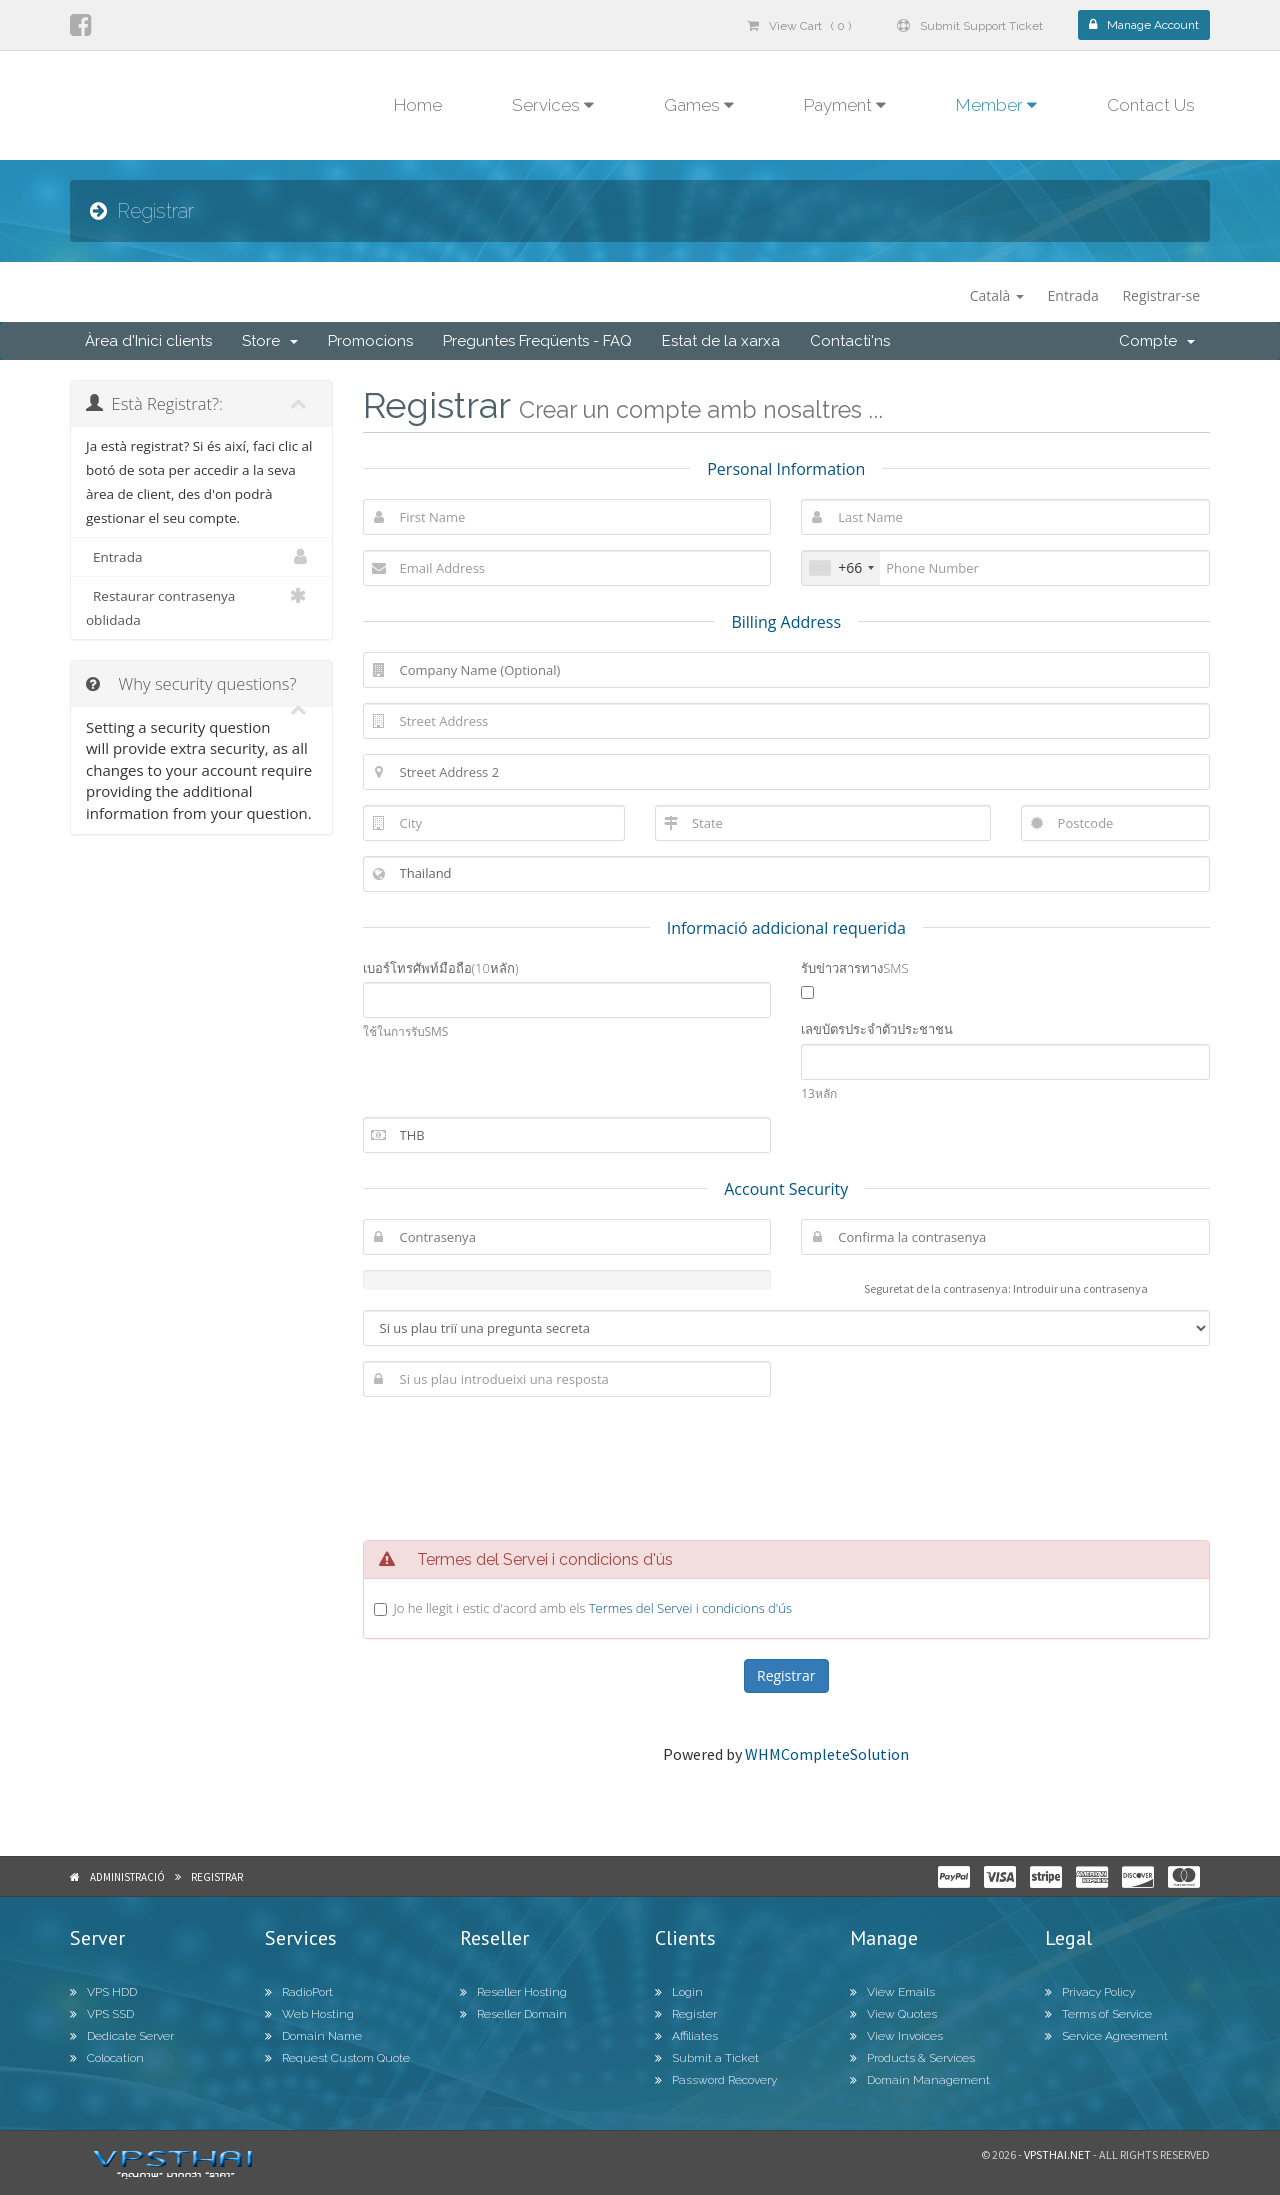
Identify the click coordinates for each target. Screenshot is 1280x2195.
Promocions (370, 341)
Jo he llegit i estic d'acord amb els (593, 1608)
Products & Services (912, 2058)
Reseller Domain (513, 2014)
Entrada (1073, 295)
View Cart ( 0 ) (799, 26)
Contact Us (1151, 105)
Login (679, 1992)
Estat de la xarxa (721, 341)
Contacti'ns (850, 341)
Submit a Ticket (707, 2058)
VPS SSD (102, 2014)
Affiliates (686, 2036)
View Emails (892, 1992)
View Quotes (893, 2014)
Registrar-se (1161, 295)
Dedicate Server (122, 2036)
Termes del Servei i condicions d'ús (690, 1608)
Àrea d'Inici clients (148, 341)
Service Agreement (1106, 2036)
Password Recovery (716, 2080)
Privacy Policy (1090, 1992)
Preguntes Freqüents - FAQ (537, 341)
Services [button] (553, 105)
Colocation (107, 2058)
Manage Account (1144, 25)
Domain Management (920, 2080)
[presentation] (786, 1466)
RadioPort (299, 1992)
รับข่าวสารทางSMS (854, 968)
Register (686, 2014)
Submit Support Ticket (970, 26)
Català (997, 295)
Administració (127, 1877)
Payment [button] (845, 105)
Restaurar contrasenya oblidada (201, 606)
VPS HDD (103, 1992)
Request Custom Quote (337, 2058)
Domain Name (313, 2036)
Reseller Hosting (513, 1992)
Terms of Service (1098, 2014)
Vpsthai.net (1057, 2154)
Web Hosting (309, 2014)
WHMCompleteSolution (827, 1754)
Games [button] (699, 105)
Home (418, 105)
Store (270, 341)
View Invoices (896, 2036)
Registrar (217, 1877)
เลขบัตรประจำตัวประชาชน (877, 1029)
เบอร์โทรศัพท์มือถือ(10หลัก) (441, 968)
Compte (1157, 341)
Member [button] (996, 105)
